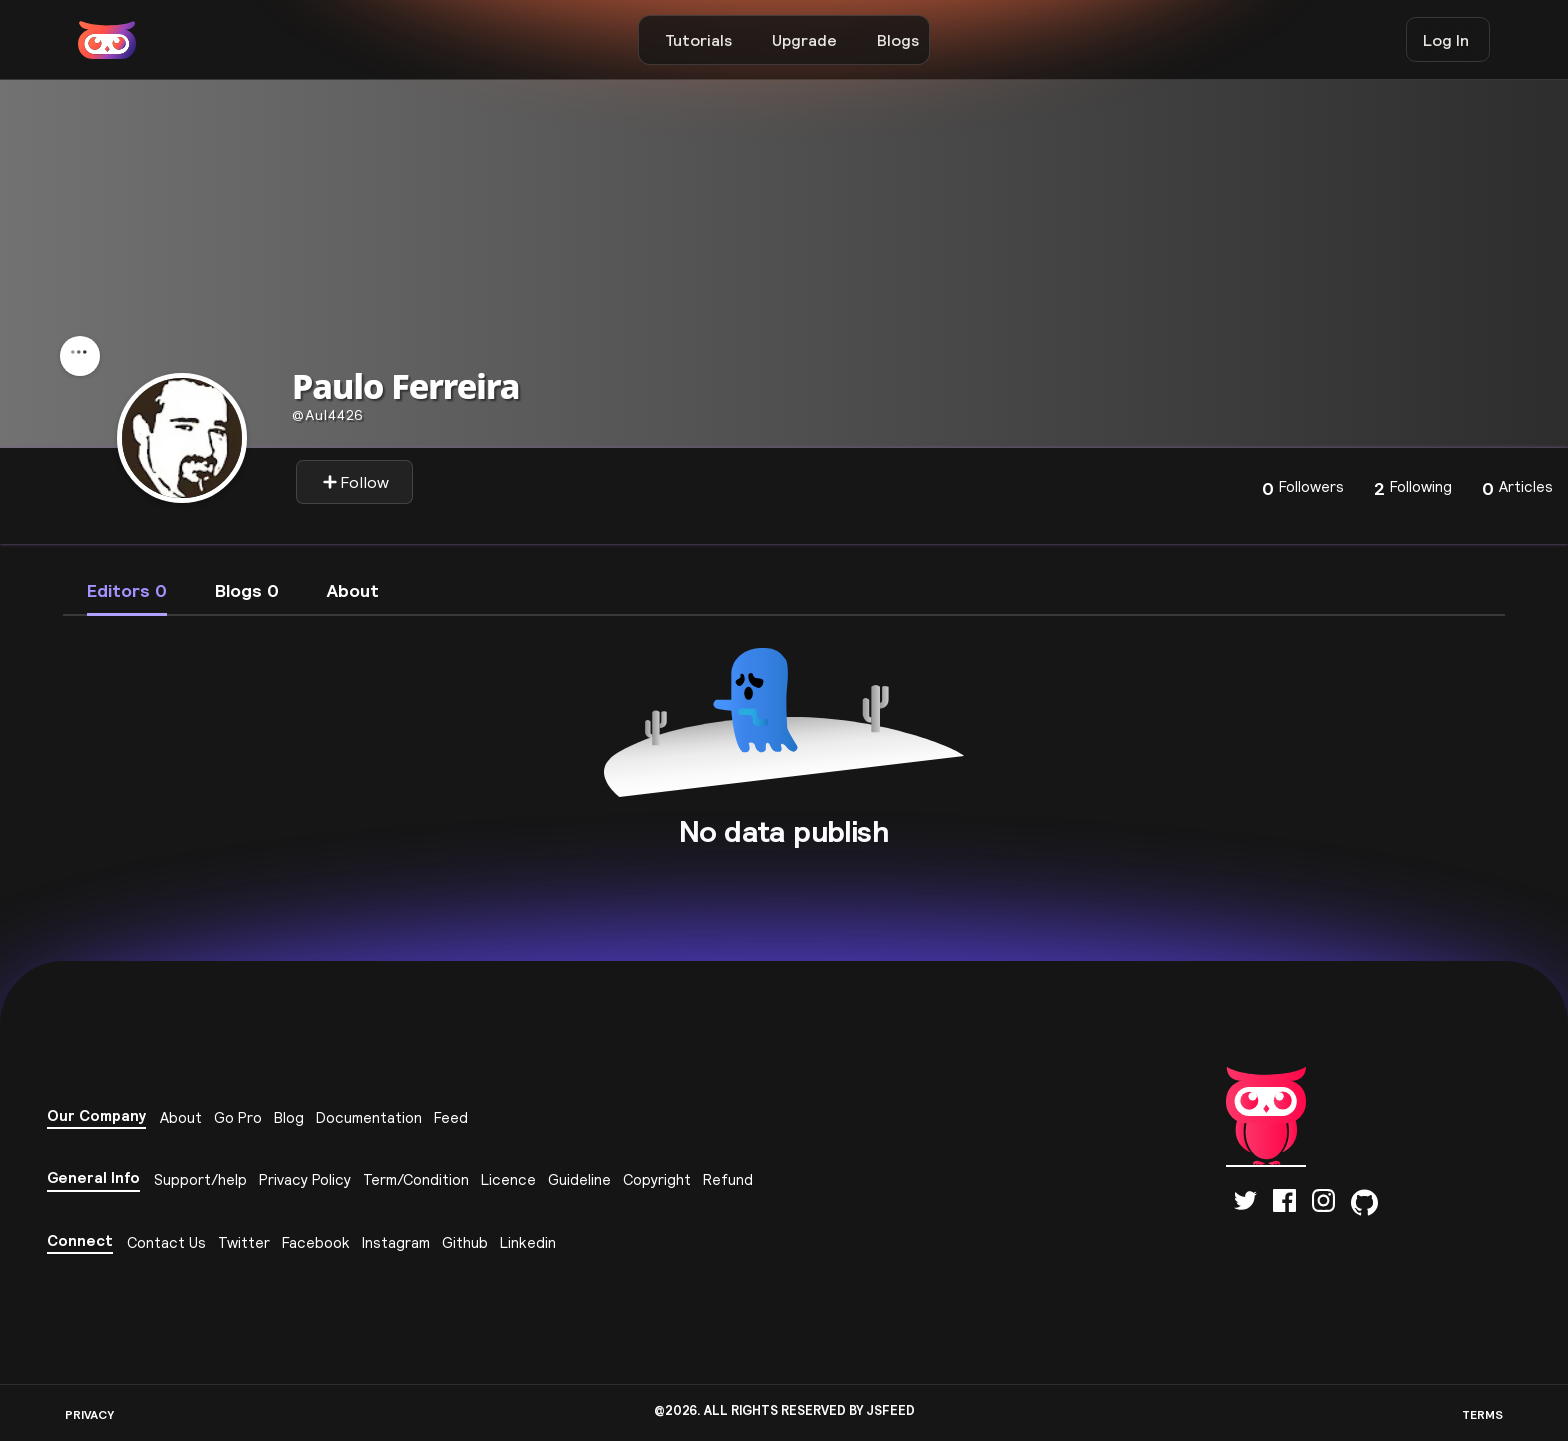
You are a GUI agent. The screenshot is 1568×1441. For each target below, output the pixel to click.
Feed (451, 1117)
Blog (289, 1117)
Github (465, 1242)
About (181, 1117)
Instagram (396, 1242)
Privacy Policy (305, 1179)
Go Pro (238, 1117)
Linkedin (528, 1242)
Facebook (316, 1242)
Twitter (244, 1242)
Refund (728, 1179)
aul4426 (328, 415)
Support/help (200, 1179)
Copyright (657, 1179)
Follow (355, 482)
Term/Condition (416, 1179)
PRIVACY (89, 1414)
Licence (508, 1179)
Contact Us (166, 1242)
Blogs (898, 40)
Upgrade (804, 40)
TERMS (1482, 1414)
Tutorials (698, 40)
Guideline (579, 1179)
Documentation (369, 1117)
